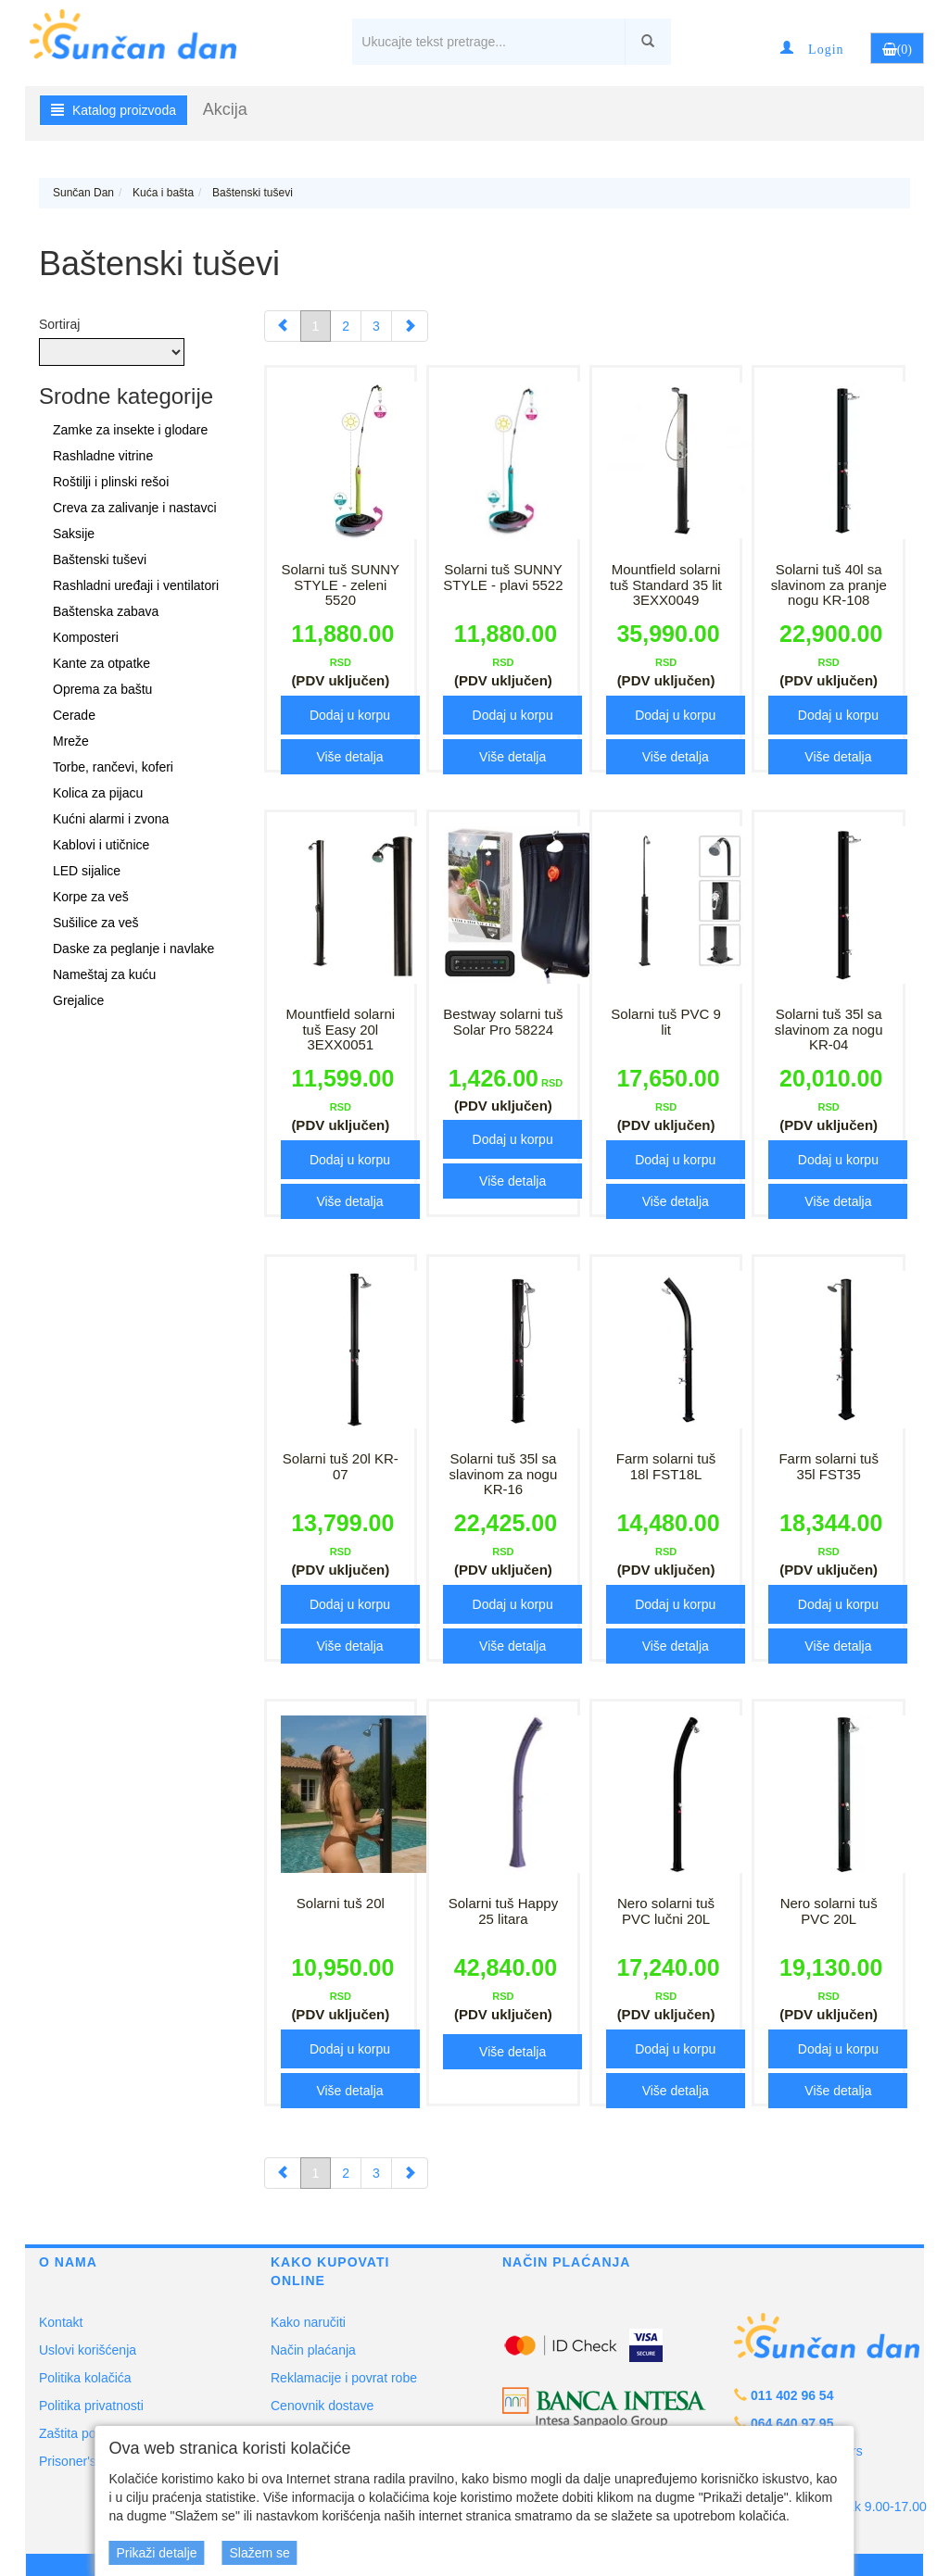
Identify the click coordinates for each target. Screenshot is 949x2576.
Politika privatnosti (91, 2405)
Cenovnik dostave (322, 2405)
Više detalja (349, 756)
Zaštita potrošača (88, 2433)
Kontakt (60, 2322)
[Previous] (282, 326)
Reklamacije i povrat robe (344, 2377)
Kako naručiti (308, 2322)
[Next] (409, 326)
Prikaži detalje (156, 2552)
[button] (811, 48)
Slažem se (259, 2552)
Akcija (225, 109)
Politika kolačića (85, 2377)
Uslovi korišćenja (87, 2350)
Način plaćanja (313, 2350)
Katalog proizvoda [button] (113, 110)
